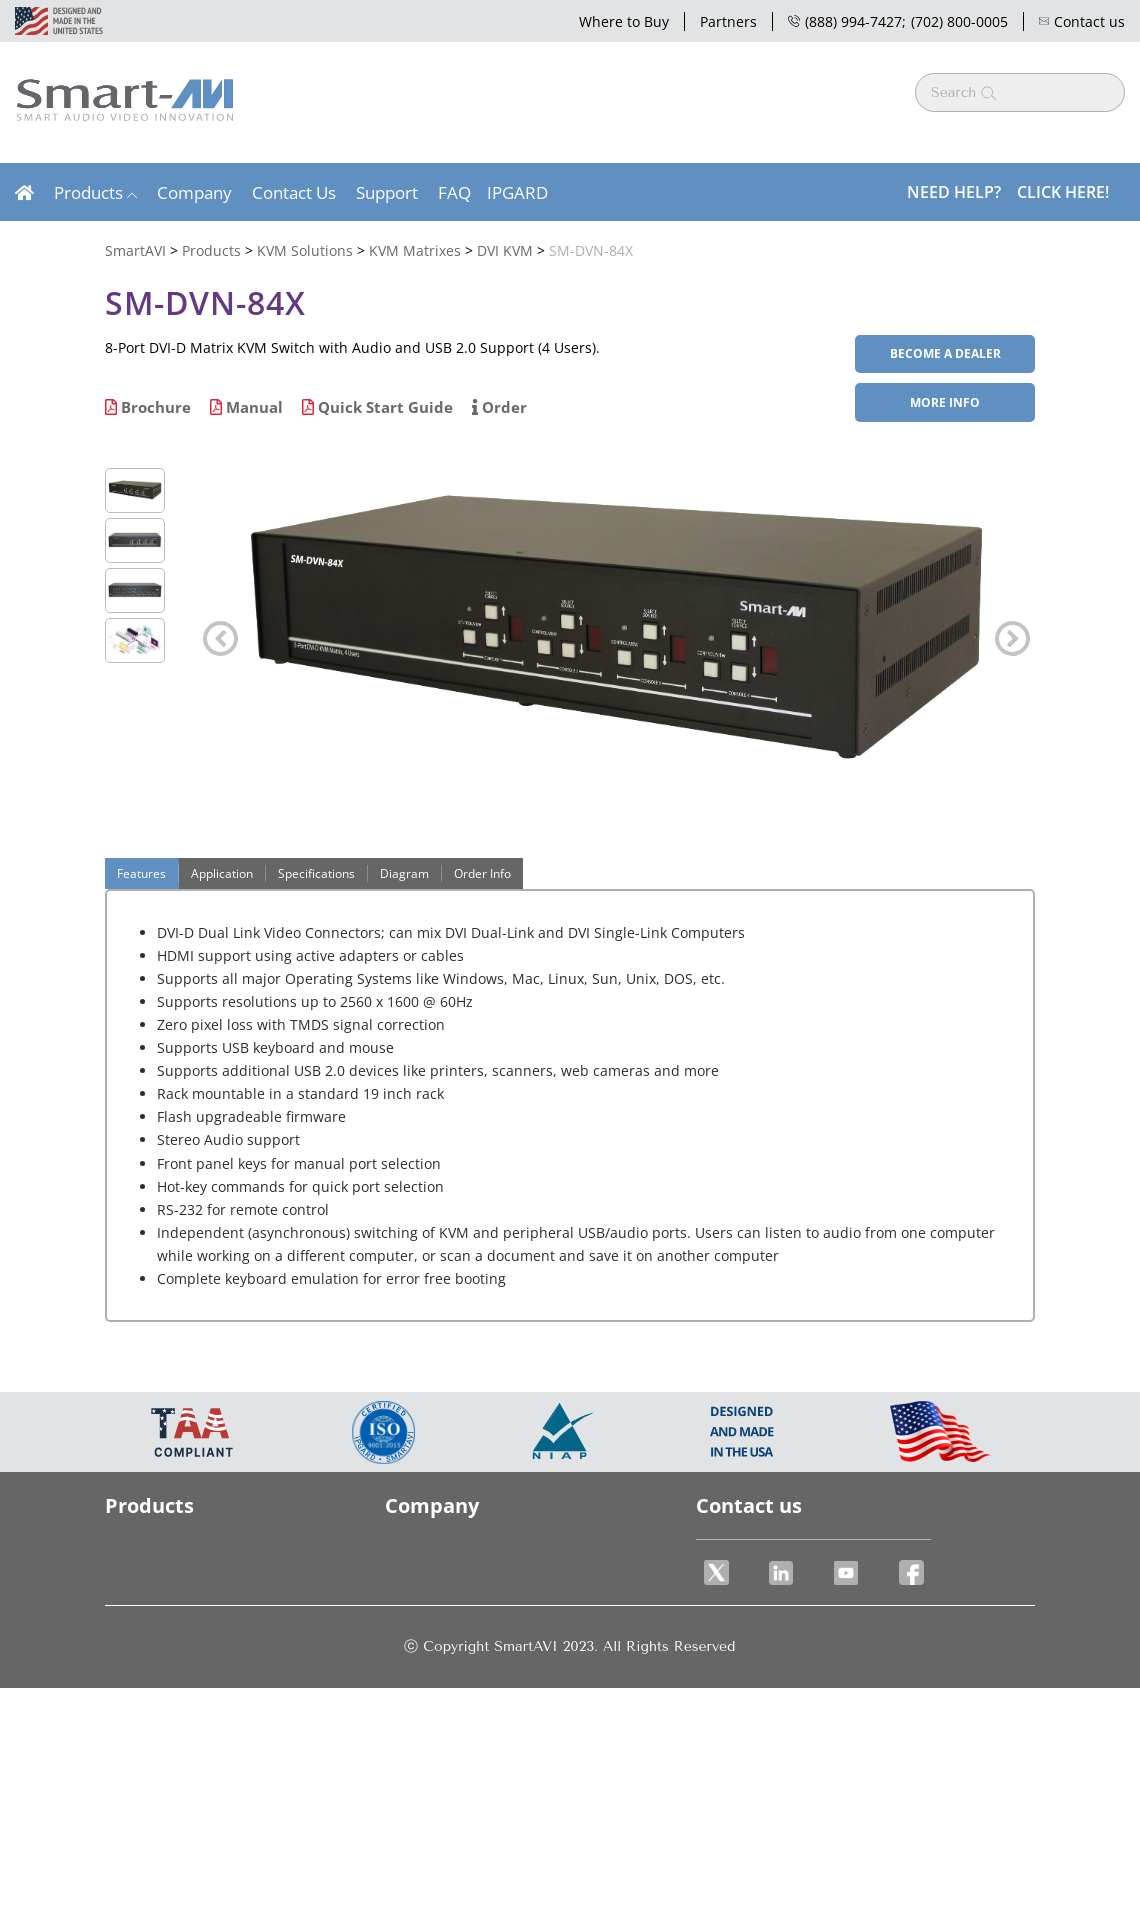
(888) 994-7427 (845, 21)
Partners (728, 21)
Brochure (148, 407)
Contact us (1082, 21)
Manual (246, 407)
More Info (945, 402)
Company (194, 192)
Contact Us (294, 192)
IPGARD (517, 192)
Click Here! (1063, 192)
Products (88, 192)
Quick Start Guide (377, 407)
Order (499, 407)
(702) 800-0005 (959, 21)
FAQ (454, 192)
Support (387, 192)
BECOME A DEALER (945, 353)
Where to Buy (624, 21)
